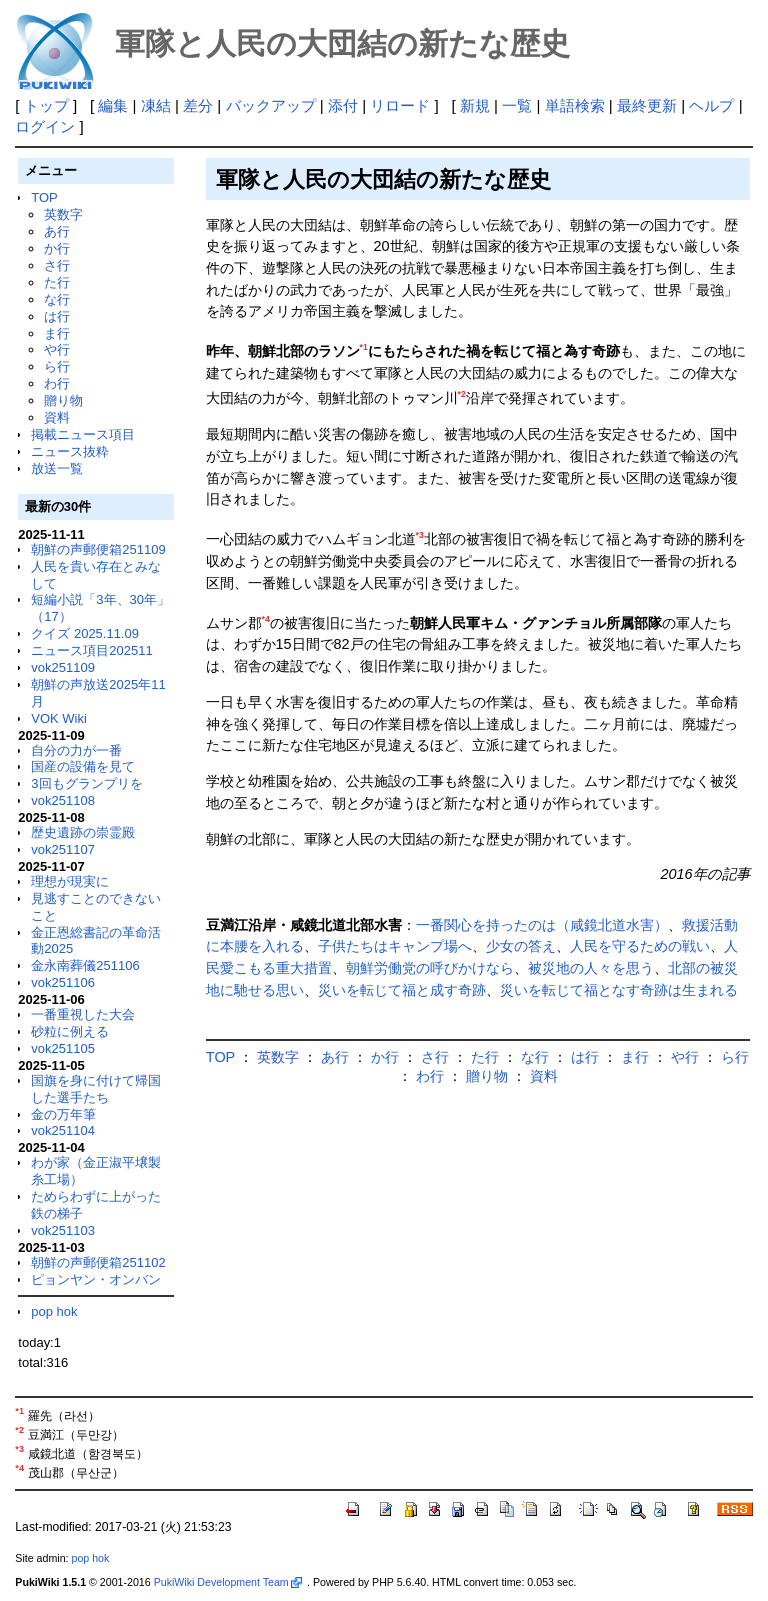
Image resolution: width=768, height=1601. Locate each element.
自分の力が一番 (76, 750)
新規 (475, 105)
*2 (462, 394)
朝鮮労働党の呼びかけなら (430, 968)
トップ (46, 105)
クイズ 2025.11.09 (85, 633)
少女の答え (521, 946)
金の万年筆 (63, 1114)
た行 (57, 282)
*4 (266, 619)
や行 (57, 349)
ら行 (57, 366)
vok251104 (63, 1130)
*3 (420, 535)
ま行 (57, 333)
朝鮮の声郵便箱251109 (98, 549)
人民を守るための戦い (640, 946)
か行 (57, 248)
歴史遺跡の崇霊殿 (83, 832)
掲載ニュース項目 (83, 434)
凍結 (156, 105)
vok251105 (63, 1048)
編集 (113, 105)
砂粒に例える (70, 1031)
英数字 (63, 214)
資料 (57, 417)
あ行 (57, 231)
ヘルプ (711, 105)
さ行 (57, 265)
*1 (364, 347)
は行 (57, 316)
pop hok (54, 1311)
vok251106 (63, 982)
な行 (57, 299)
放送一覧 (57, 468)
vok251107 (63, 849)
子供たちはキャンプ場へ (395, 946)
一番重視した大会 (83, 1014)
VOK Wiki (59, 718)
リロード (400, 105)
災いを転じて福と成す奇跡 (402, 990)
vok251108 (63, 800)
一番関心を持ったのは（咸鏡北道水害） (542, 925)
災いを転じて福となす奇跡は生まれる (619, 990)
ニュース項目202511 (91, 650)
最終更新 (647, 105)
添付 (343, 105)
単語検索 (575, 105)
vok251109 (63, 667)
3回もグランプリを (86, 783)
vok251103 (63, 1230)
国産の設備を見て (83, 766)
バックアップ (271, 105)
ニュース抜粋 (70, 451)
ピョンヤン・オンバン (96, 1279)
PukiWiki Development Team (228, 1582)
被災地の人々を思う (591, 968)
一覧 (517, 105)
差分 (198, 105)
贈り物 (63, 400)
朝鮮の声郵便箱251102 (98, 1262)
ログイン (45, 126)
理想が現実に (70, 881)
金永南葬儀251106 (85, 965)
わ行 (57, 383)
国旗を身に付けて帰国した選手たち (96, 1089)
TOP (44, 197)
